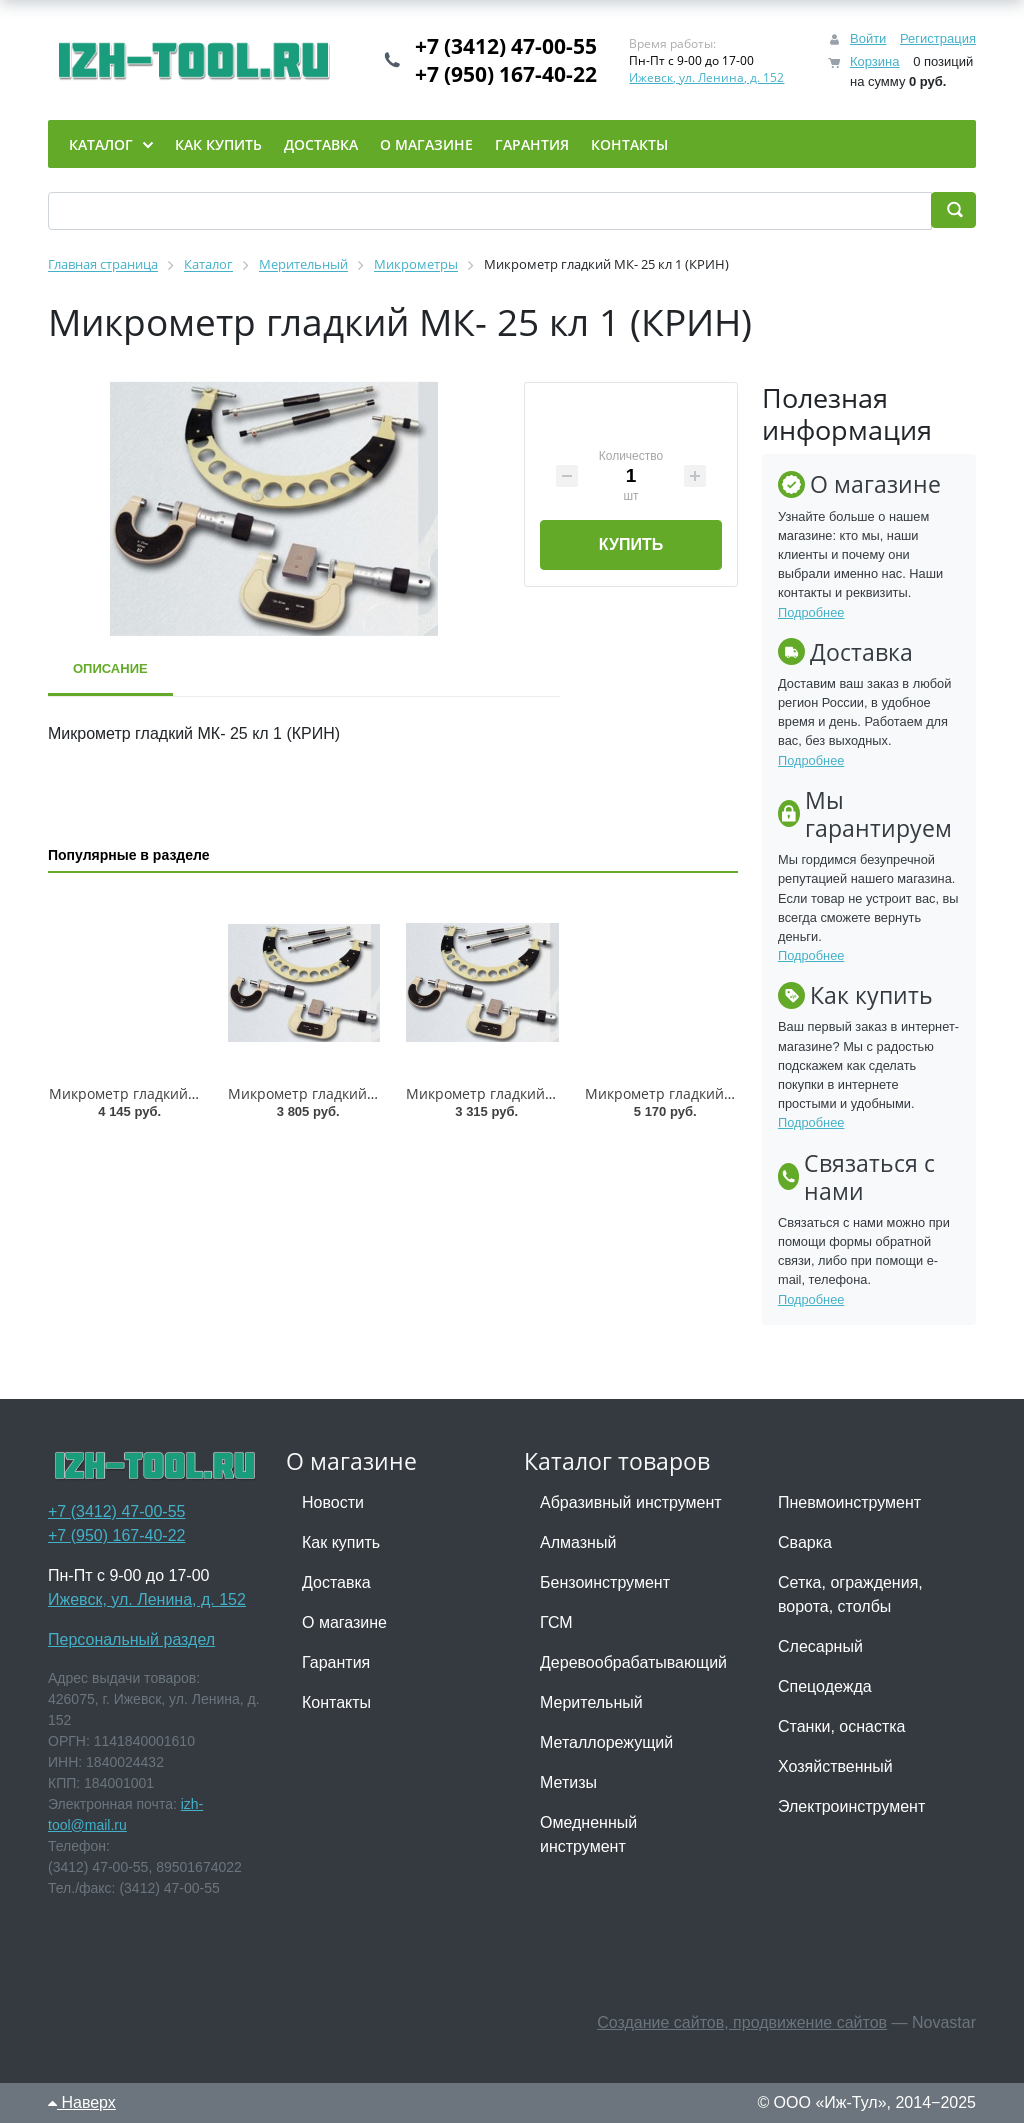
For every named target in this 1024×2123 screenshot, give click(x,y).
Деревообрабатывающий (633, 1662)
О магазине (344, 1622)
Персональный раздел (131, 1639)
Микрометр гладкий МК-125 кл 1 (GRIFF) (543, 1093)
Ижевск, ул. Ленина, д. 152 (706, 77)
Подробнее (811, 612)
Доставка (336, 1582)
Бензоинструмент (605, 1582)
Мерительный (591, 1702)
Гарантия (336, 1662)
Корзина (875, 61)
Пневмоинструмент (849, 1502)
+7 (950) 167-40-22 (506, 74)
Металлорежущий (606, 1742)
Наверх (82, 2102)
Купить (631, 544)
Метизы (568, 1782)
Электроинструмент (851, 1806)
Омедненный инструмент (588, 1834)
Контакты (336, 1702)
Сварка (805, 1542)
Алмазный (578, 1542)
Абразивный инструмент (631, 1502)
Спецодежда (825, 1686)
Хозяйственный (835, 1766)
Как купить (341, 1542)
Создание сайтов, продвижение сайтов (742, 2022)
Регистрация (938, 38)
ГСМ (556, 1622)
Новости (333, 1502)
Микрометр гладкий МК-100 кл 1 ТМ (174, 1093)
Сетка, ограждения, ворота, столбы (850, 1594)
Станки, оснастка (841, 1726)
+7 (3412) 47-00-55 (506, 46)
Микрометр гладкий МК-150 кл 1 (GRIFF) (365, 1093)
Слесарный (820, 1646)
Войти (868, 38)
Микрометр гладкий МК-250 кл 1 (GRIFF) (722, 1093)
